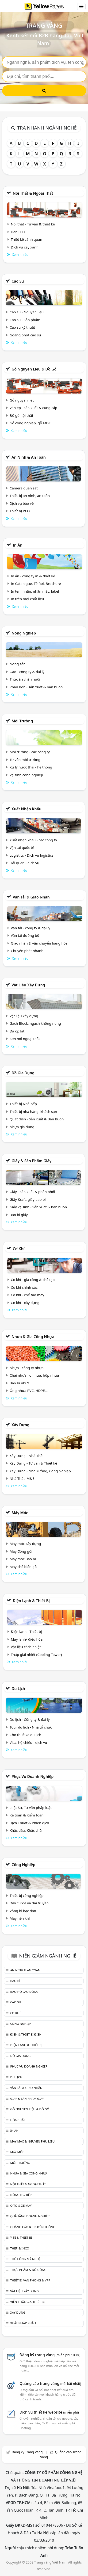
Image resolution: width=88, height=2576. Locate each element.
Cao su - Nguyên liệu (27, 312)
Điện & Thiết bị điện (26, 2034)
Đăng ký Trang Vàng (27, 2452)
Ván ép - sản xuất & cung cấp (33, 407)
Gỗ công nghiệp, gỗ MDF (30, 423)
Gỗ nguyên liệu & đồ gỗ (33, 369)
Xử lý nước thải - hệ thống (31, 767)
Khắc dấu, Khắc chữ (26, 1830)
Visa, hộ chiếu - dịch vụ (28, 1742)
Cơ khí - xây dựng (25, 1302)
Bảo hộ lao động (24, 1991)
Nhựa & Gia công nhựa (32, 1336)
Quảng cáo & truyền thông (32, 2227)
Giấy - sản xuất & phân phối (32, 1191)
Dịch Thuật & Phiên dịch (29, 1822)
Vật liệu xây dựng (28, 985)
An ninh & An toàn (28, 457)
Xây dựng (20, 1424)
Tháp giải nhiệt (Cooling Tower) (36, 1654)
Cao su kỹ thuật (22, 327)
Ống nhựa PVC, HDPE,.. (29, 1390)
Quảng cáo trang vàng (50, 2383)
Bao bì (15, 1981)
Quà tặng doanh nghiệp (30, 2216)
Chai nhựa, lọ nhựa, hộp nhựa (34, 1375)
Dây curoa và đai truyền (29, 1903)
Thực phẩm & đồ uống (28, 2270)
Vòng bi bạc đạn (23, 1910)
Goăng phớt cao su (25, 335)
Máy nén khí (20, 1918)
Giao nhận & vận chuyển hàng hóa (39, 943)
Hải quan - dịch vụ (24, 862)
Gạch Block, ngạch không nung (35, 1023)
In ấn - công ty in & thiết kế (33, 576)
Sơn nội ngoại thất (25, 1038)
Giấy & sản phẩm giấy (31, 1160)
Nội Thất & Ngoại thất (33, 193)
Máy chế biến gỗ (23, 1566)
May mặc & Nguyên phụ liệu (32, 2141)
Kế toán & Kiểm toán (26, 1815)
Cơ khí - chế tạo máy (27, 1294)
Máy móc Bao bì (23, 1558)
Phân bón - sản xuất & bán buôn (36, 687)
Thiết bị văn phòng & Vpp (30, 2280)
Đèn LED (18, 231)
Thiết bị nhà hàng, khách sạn (33, 1111)
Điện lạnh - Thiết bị (26, 1631)
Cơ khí (18, 1248)
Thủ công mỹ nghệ (25, 2259)
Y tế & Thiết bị (21, 2237)
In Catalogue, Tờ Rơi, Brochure (36, 583)
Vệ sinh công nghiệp (26, 774)
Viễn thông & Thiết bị (27, 2302)
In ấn (17, 545)
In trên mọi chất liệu (27, 598)
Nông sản (18, 664)
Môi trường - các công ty (30, 751)
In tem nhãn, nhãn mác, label (35, 591)
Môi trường (22, 721)
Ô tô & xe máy (21, 2205)
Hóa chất (17, 2120)
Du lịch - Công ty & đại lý (30, 1719)
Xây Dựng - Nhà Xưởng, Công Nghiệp (40, 1471)
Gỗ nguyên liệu (22, 400)
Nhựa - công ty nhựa (27, 1367)
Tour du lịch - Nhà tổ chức (31, 1727)
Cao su (17, 281)
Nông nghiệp (23, 633)
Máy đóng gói (21, 1551)
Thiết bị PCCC (20, 510)
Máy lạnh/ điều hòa (26, 1639)
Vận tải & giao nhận (31, 897)
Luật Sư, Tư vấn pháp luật (31, 1807)
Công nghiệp (23, 1864)
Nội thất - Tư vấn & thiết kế (33, 224)
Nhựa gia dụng (22, 1126)
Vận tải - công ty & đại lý (30, 928)
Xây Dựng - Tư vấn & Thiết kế (33, 1463)
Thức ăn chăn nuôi (25, 679)
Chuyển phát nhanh (27, 950)
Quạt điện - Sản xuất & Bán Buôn (37, 1119)
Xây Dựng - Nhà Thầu (27, 1455)
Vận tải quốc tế (22, 847)
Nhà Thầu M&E (22, 1478)
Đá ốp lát (17, 1031)
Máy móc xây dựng (25, 1543)
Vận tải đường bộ (25, 935)
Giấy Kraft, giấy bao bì (28, 1199)
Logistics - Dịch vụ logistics (31, 855)
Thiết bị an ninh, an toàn (30, 495)
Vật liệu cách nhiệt (26, 1646)
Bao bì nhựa (20, 1383)
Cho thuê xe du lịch (25, 1734)
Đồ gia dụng (22, 1072)
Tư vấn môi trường (25, 759)
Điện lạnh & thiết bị (31, 1600)
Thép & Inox (19, 2248)
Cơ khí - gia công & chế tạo (33, 1279)
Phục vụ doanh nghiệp (32, 1776)
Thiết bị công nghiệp (26, 1895)
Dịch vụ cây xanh (24, 247)
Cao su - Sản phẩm (25, 319)
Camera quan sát (24, 488)
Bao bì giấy (19, 1214)
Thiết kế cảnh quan (26, 239)
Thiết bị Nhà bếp (23, 1103)
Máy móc (19, 1512)
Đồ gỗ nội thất (21, 415)
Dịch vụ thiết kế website (49, 2412)
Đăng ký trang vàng (49, 2354)
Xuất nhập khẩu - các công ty (33, 840)
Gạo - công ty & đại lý (27, 671)
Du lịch (18, 1688)
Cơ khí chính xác (24, 1287)
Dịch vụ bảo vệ (22, 503)
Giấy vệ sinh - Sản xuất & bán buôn (38, 1207)
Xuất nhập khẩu (26, 808)
